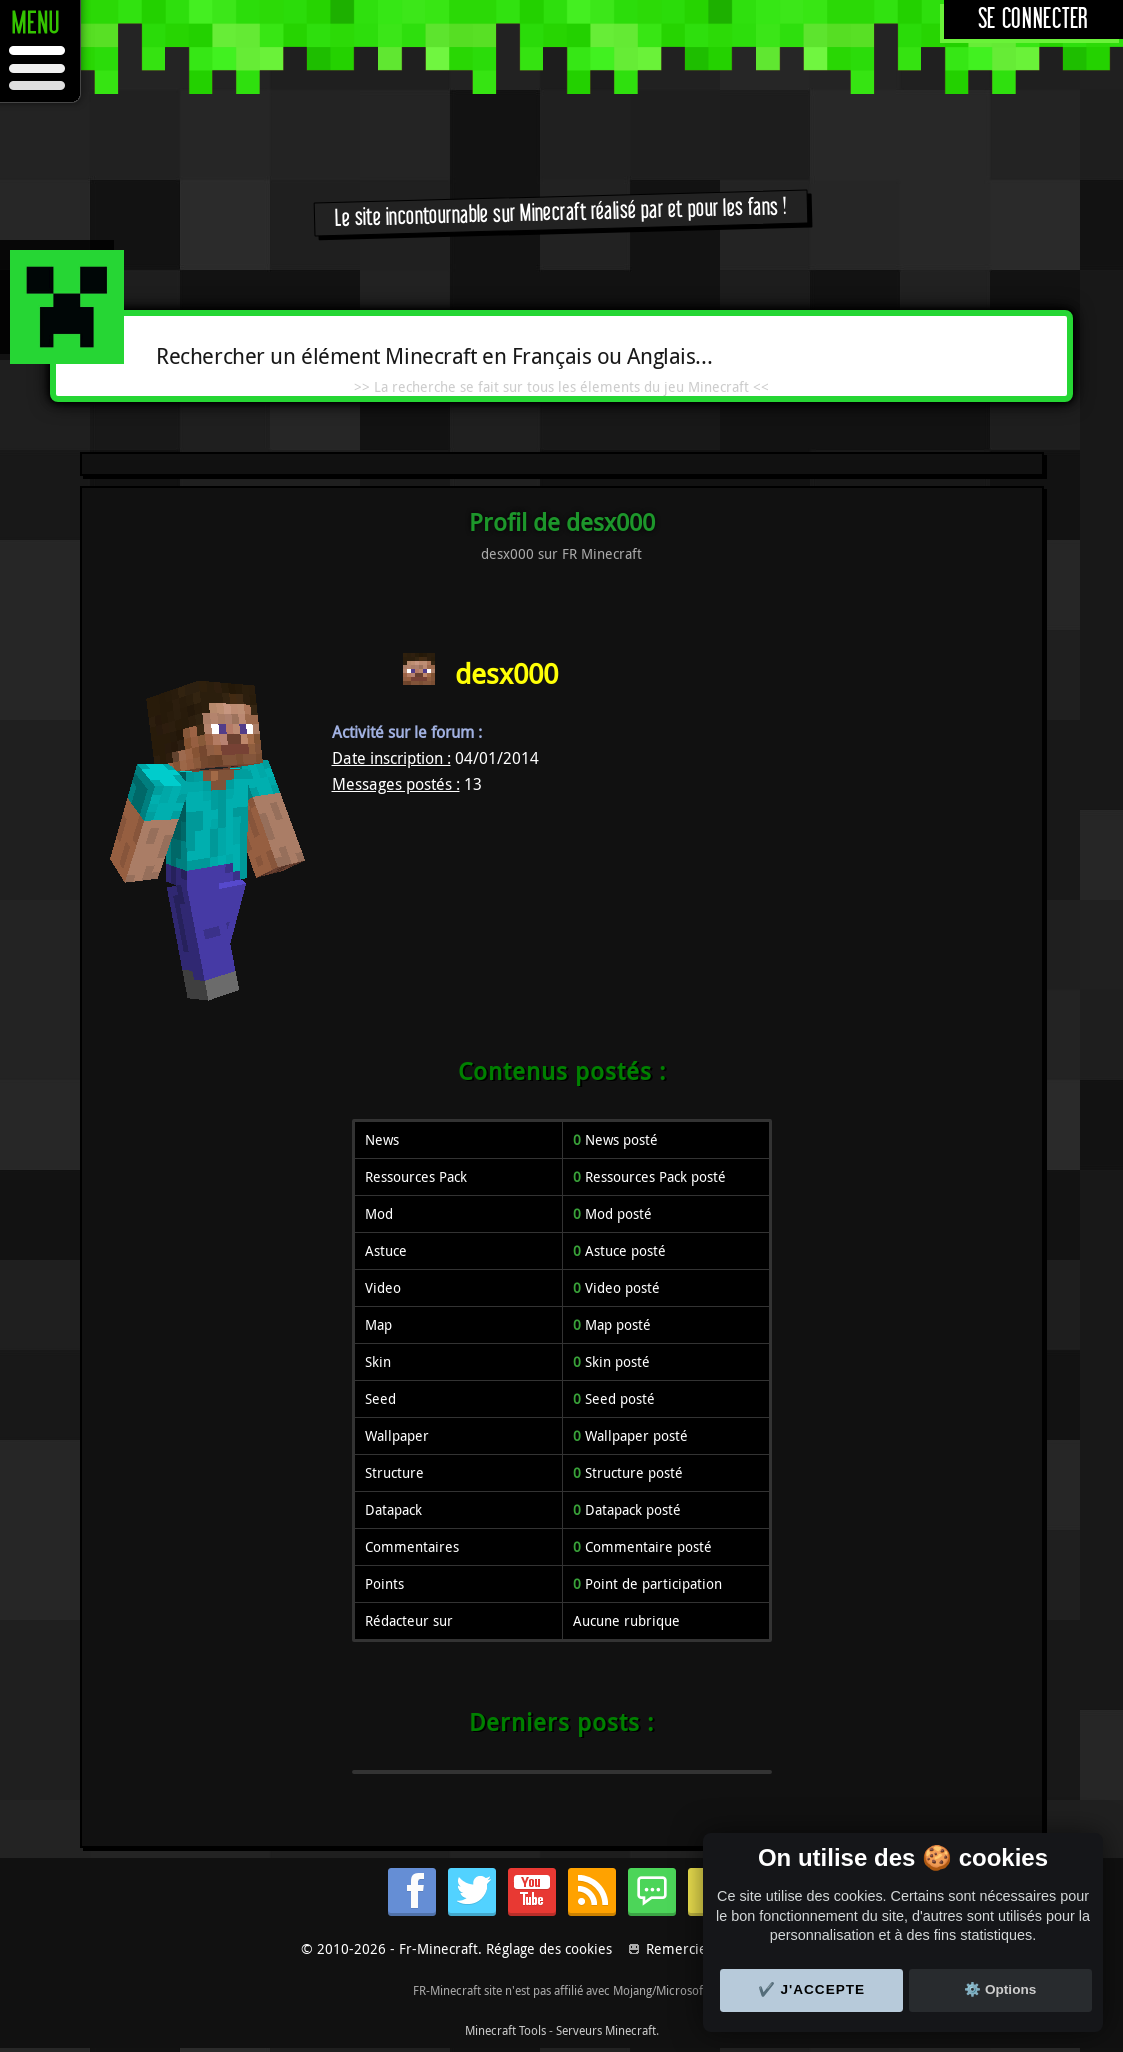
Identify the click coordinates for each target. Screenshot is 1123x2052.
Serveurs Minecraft (606, 2030)
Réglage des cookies (549, 1948)
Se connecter (1033, 19)
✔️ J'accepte (812, 1989)
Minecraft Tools (505, 2030)
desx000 (506, 673)
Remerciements (696, 1948)
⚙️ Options (1000, 1989)
